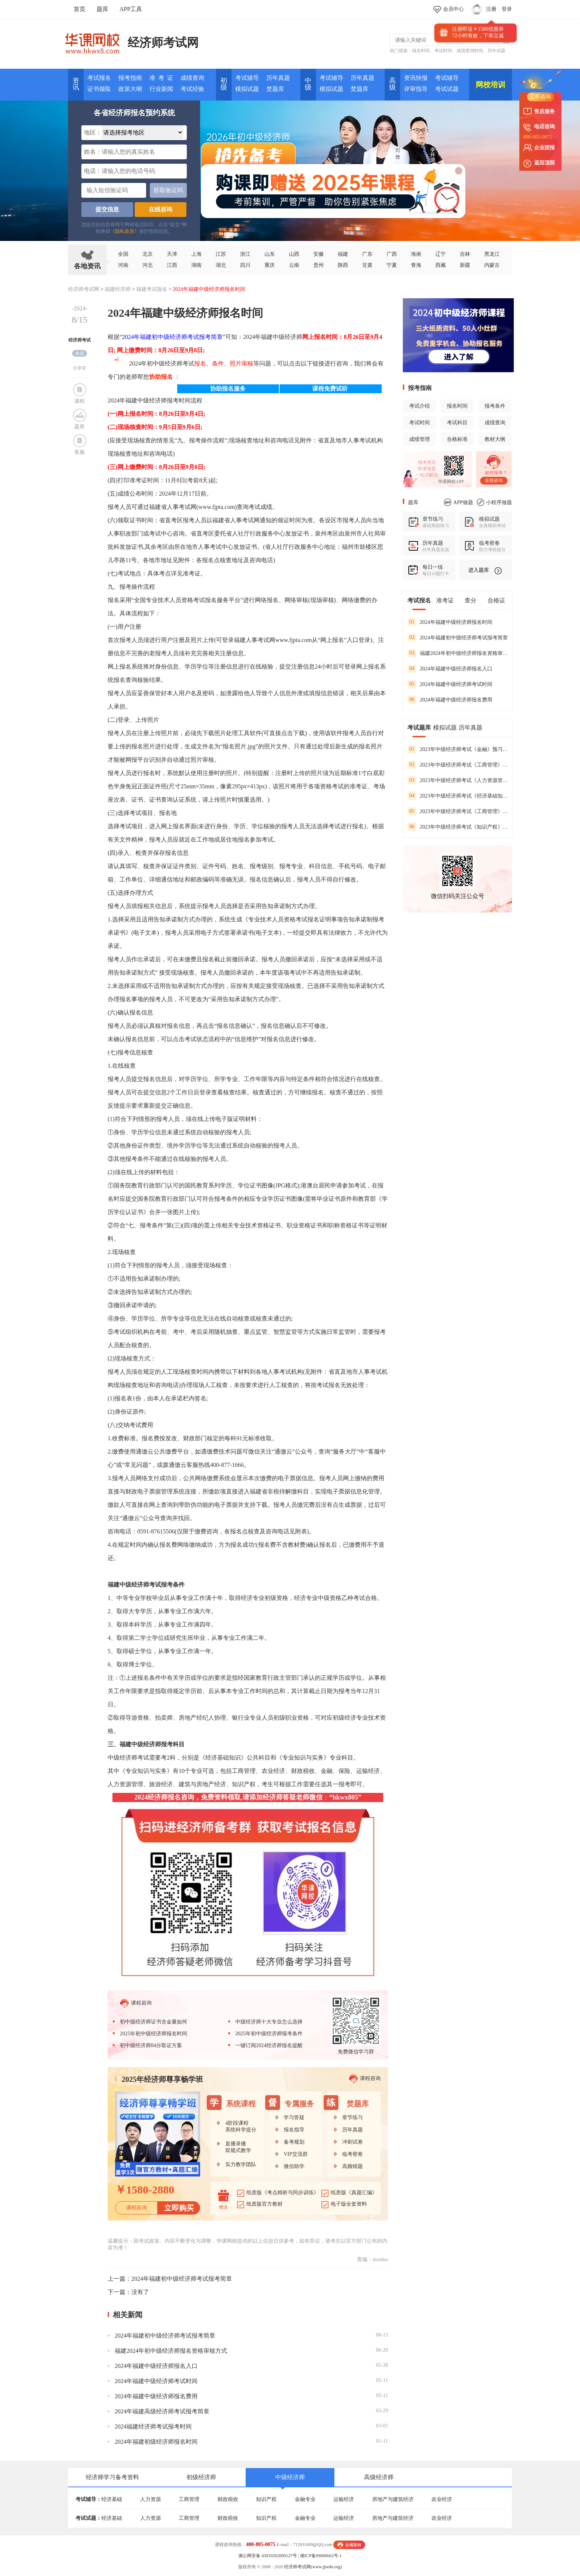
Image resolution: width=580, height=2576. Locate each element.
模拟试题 (247, 89)
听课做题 (427, 468)
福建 (343, 254)
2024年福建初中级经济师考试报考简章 (172, 337)
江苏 (221, 254)
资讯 (75, 84)
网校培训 (490, 85)
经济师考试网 (163, 42)
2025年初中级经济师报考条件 (269, 2033)
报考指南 (130, 78)
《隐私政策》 (124, 231)
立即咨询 (540, 96)
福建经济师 (118, 289)
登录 (507, 9)
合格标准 (457, 439)
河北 (147, 265)
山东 (269, 254)
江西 (172, 265)
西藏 (440, 265)
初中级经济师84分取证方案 (151, 2045)
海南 (416, 254)
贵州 (318, 265)
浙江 (245, 254)
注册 (491, 9)
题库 (102, 9)
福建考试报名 (151, 289)
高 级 (392, 84)
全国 (123, 254)
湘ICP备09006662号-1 (321, 2555)
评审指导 (416, 89)
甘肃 (367, 265)
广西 (392, 254)
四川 (245, 265)
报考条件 (495, 406)
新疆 (465, 265)
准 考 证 (161, 78)
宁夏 (392, 265)
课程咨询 (136, 2003)
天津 (172, 254)
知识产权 (266, 2499)
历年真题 (278, 78)
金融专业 (305, 2499)
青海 (416, 265)
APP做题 (458, 502)
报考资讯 (427, 462)
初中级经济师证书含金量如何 (153, 2022)
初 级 (223, 84)
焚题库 (275, 89)
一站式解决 (427, 475)
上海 (196, 254)
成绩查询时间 (469, 50)
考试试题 (447, 89)
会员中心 (453, 9)
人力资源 (150, 2499)
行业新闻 (161, 89)
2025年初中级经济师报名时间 (153, 2033)
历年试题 (496, 50)
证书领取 (99, 89)
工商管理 (189, 2499)
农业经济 (441, 2499)
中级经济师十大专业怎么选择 (269, 2022)
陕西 (343, 265)
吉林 (465, 254)
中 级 (308, 84)
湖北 (221, 265)
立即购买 (179, 2208)
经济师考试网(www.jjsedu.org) (313, 2566)
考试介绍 (419, 406)
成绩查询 (192, 78)
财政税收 (228, 2499)
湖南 (196, 265)
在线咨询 (160, 209)
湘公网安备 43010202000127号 (267, 2555)
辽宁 (440, 254)
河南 (123, 265)
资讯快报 (416, 78)
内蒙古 (492, 265)
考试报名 (99, 78)
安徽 (318, 254)
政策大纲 (130, 89)
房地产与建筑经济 (393, 2499)
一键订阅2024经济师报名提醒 (269, 2045)
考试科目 (457, 422)
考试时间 (443, 50)
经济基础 (111, 2499)
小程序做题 (494, 502)
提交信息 (107, 209)
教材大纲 (495, 439)
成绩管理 (419, 439)
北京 (147, 254)
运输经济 (343, 2499)
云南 (294, 265)
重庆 (269, 265)
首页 (79, 9)
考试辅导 (247, 78)
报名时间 (421, 50)
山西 (294, 254)
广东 (367, 254)
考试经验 (192, 89)
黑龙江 (492, 254)
